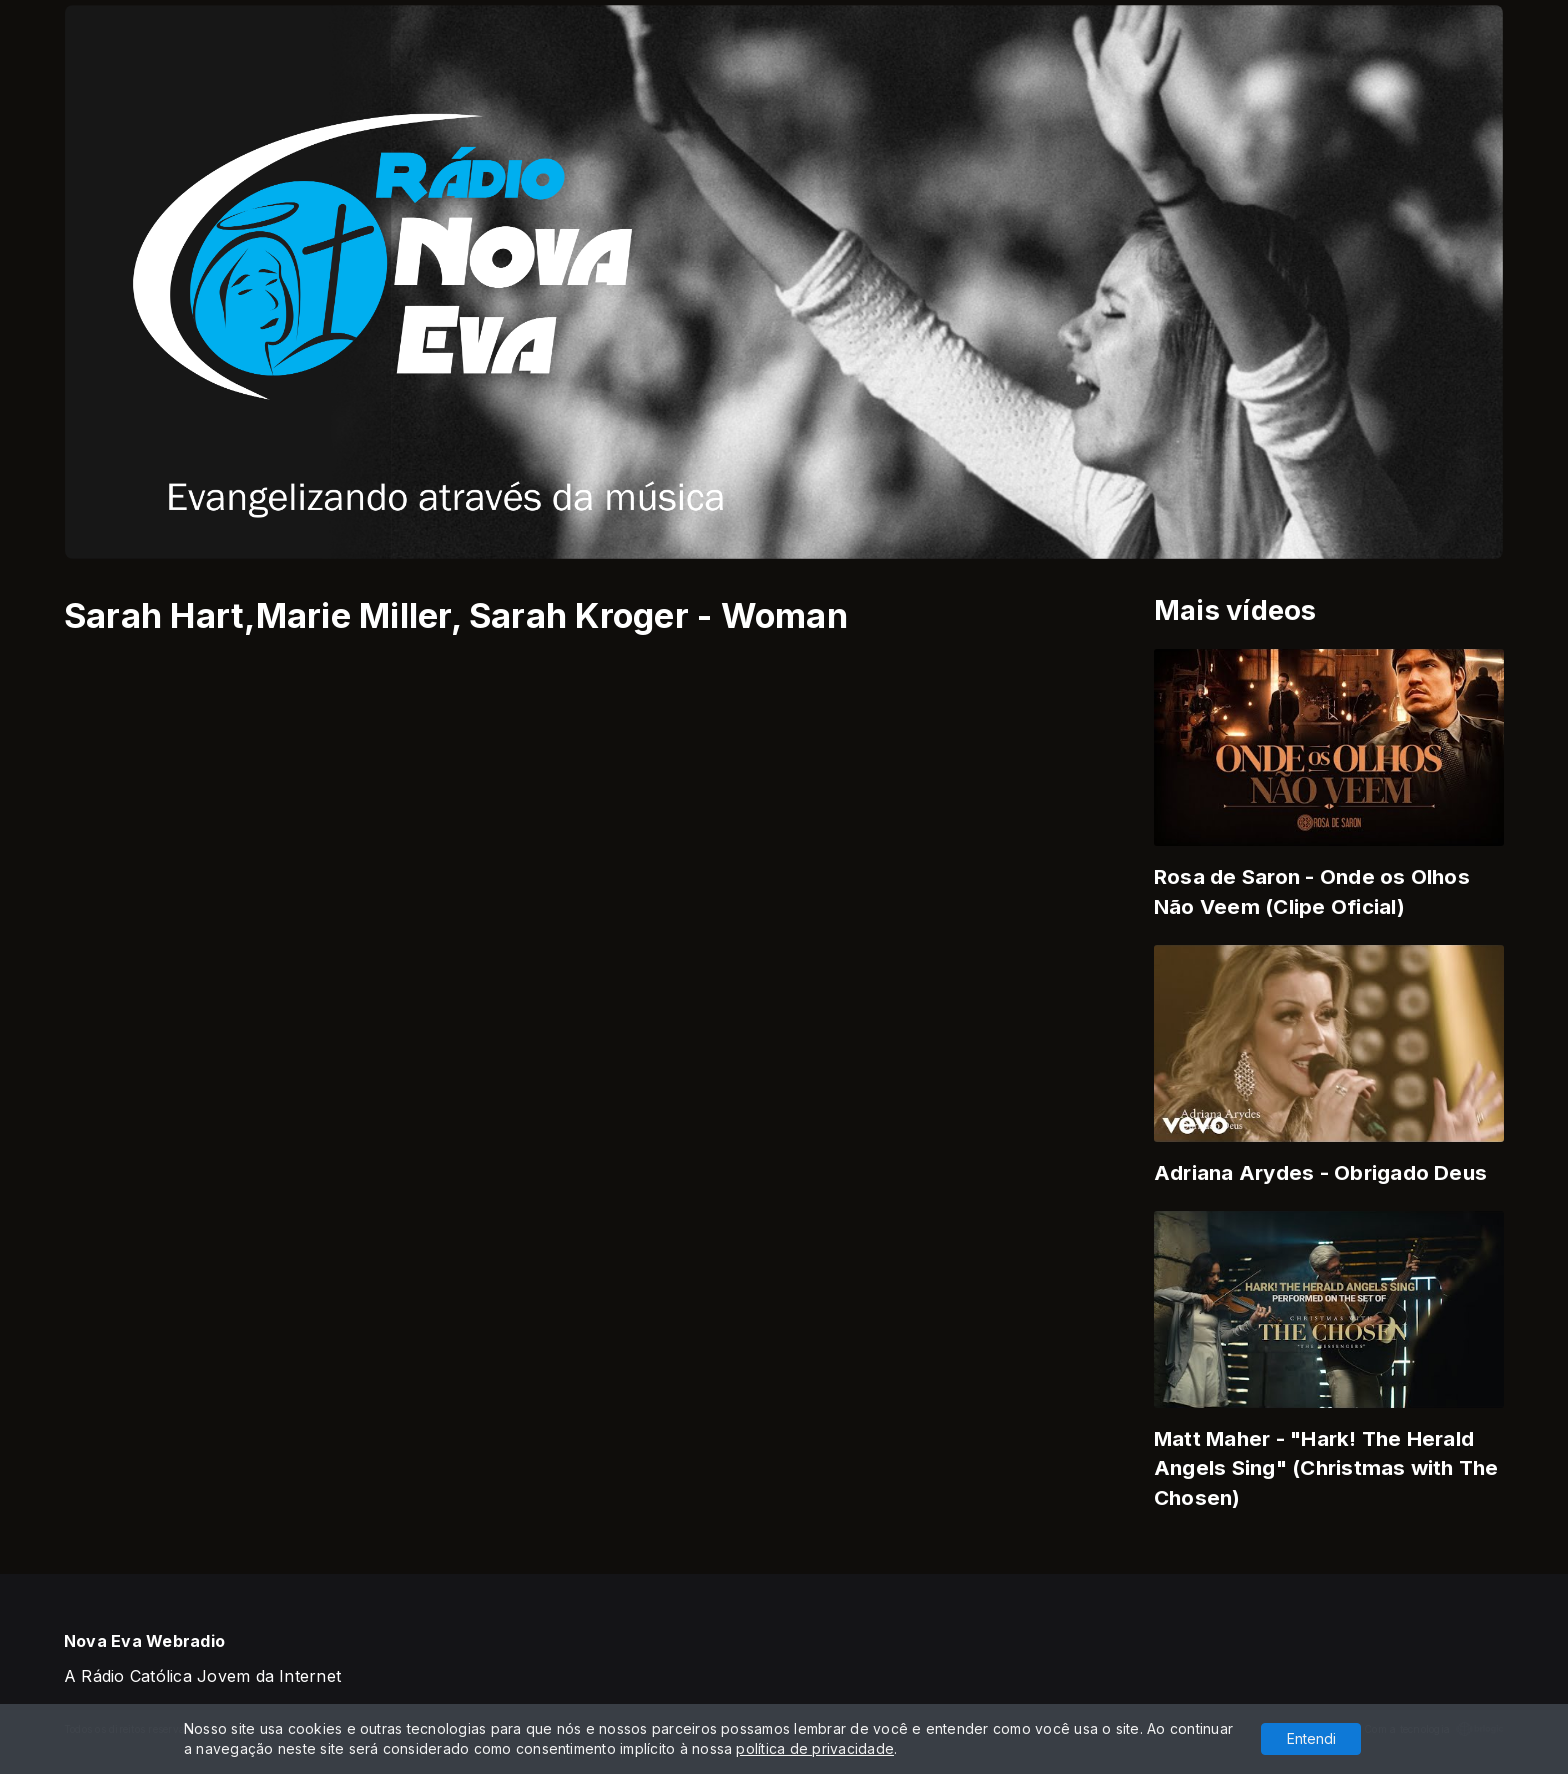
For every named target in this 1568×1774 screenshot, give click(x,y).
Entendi (1311, 1738)
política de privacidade (815, 1748)
